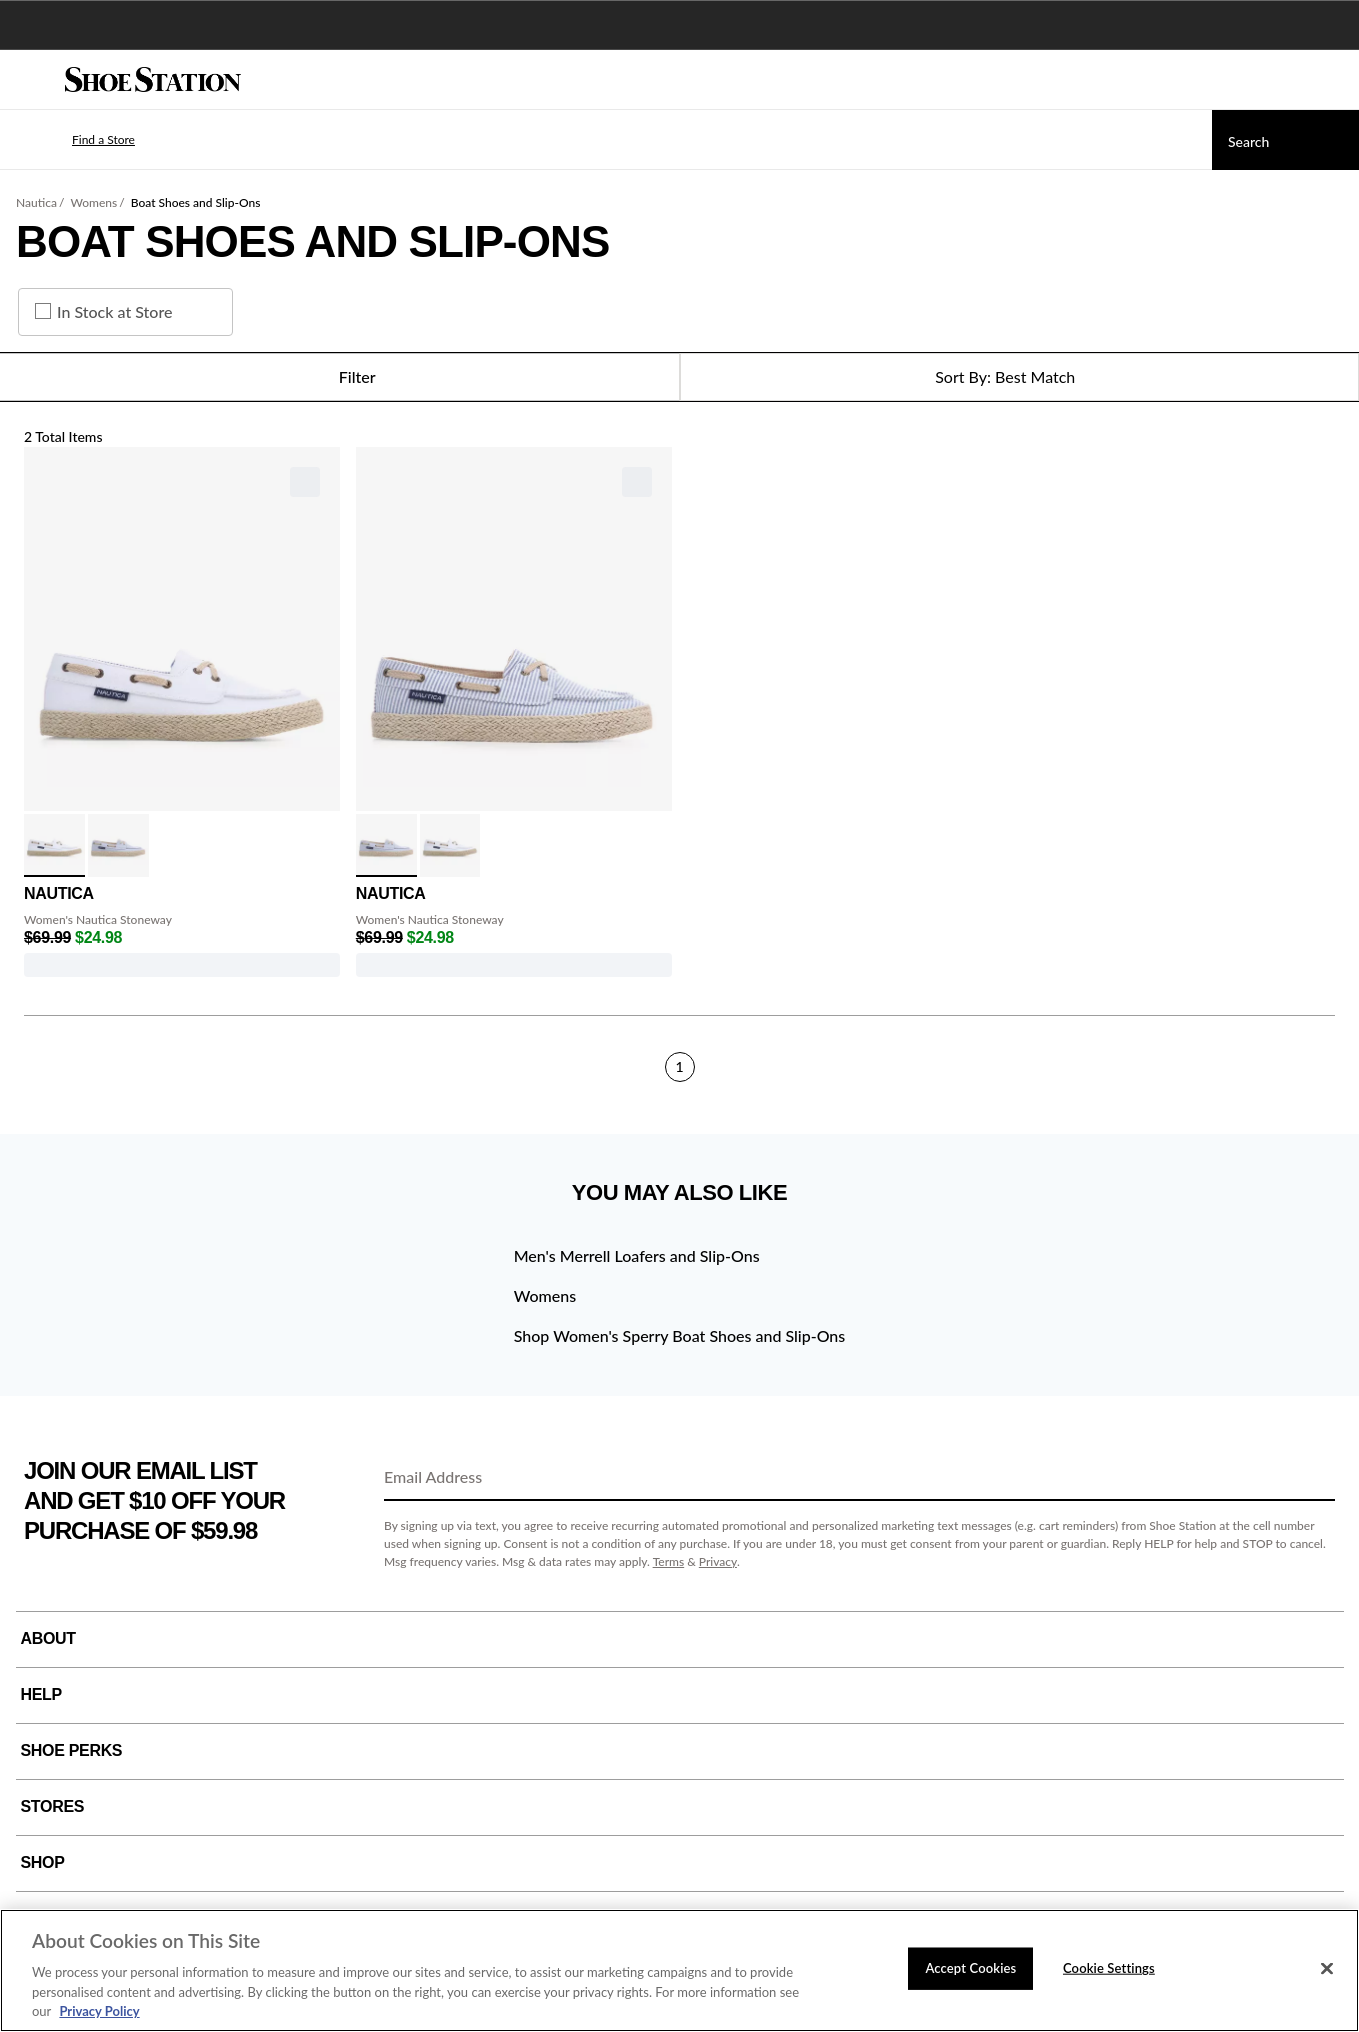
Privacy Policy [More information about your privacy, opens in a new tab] (99, 2011)
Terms (669, 1561)
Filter (339, 377)
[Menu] (30, 80)
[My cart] (1333, 80)
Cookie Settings (1109, 1968)
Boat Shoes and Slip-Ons (196, 202)
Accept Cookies (970, 1968)
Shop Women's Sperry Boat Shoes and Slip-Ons (680, 1335)
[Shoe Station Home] (153, 80)
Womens (93, 202)
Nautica (36, 202)
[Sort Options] (1020, 377)
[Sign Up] (1313, 1478)
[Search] (1285, 140)
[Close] (1327, 1969)
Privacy (718, 1561)
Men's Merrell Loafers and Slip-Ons (637, 1255)
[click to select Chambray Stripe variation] (118, 845)
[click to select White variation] (54, 845)
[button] (74, 140)
